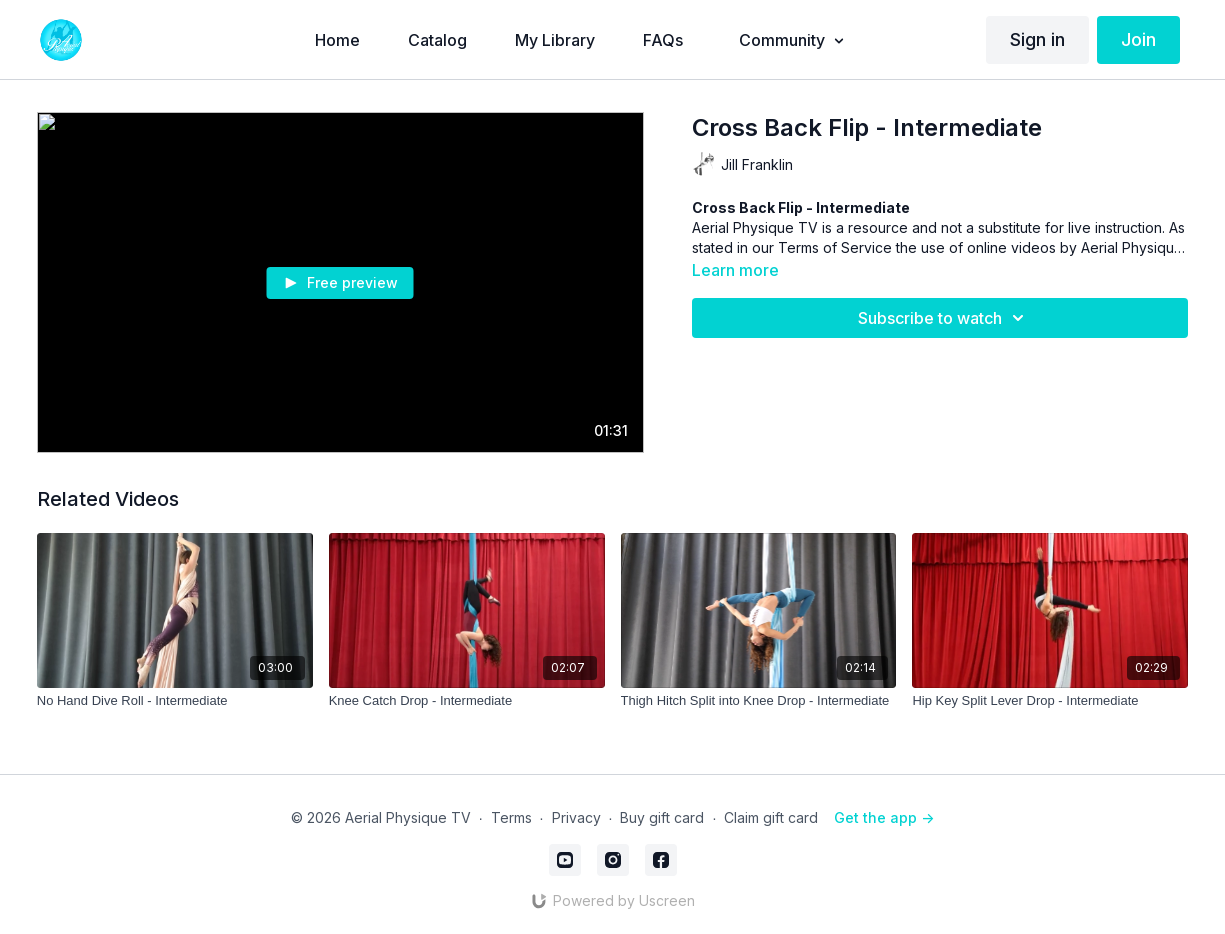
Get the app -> (884, 817)
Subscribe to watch (944, 318)
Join (1138, 39)
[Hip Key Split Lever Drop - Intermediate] (1050, 701)
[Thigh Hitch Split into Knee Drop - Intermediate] (759, 701)
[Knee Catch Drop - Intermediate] (467, 701)
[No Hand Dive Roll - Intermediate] (175, 701)
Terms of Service (835, 247)
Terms (511, 817)
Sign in (1037, 39)
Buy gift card (662, 817)
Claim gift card (771, 817)
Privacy (576, 817)
